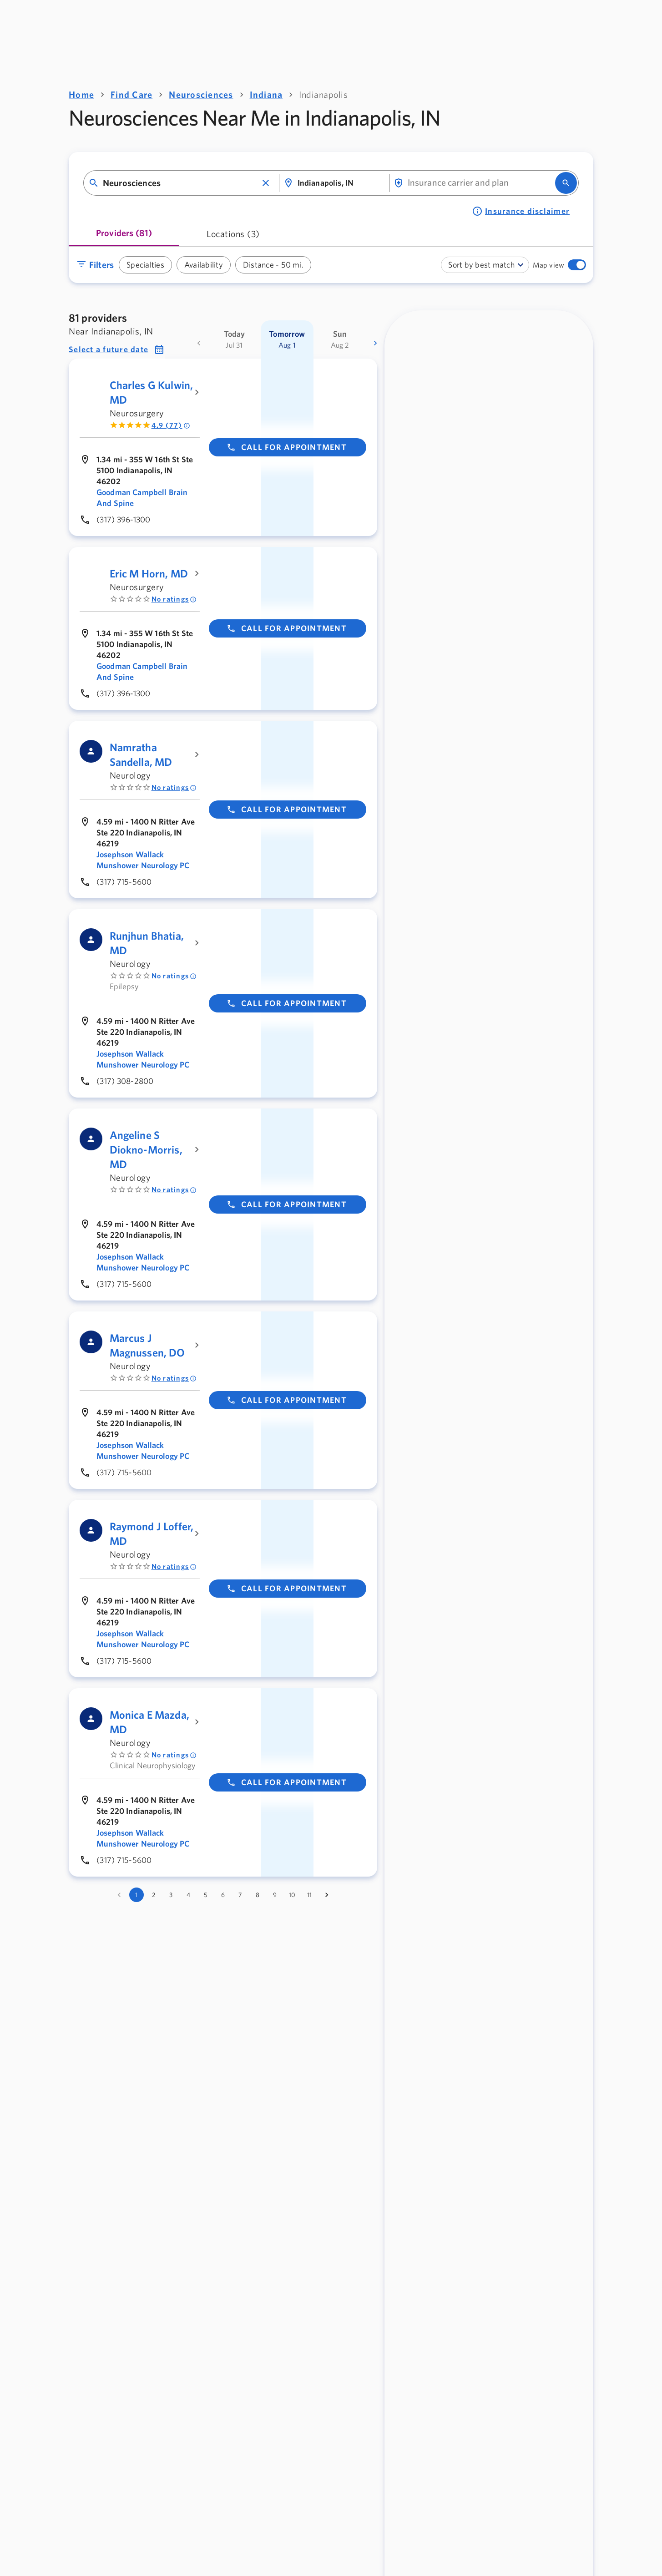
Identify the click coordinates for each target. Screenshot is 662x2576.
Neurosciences (201, 94)
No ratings (174, 599)
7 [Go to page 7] (240, 1894)
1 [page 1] (136, 1894)
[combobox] (180, 183)
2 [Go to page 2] (153, 1894)
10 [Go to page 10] (292, 1894)
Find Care (131, 94)
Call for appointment (287, 447)
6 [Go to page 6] (223, 1894)
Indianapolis (323, 94)
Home (81, 94)
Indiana (266, 94)
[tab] (124, 236)
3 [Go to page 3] (170, 1894)
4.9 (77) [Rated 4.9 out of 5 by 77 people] (171, 425)
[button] (265, 182)
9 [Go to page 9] (275, 1894)
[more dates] (375, 343)
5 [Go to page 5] (205, 1894)
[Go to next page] (326, 1895)
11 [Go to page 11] (309, 1894)
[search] (566, 183)
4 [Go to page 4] (188, 1894)
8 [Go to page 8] (257, 1894)
